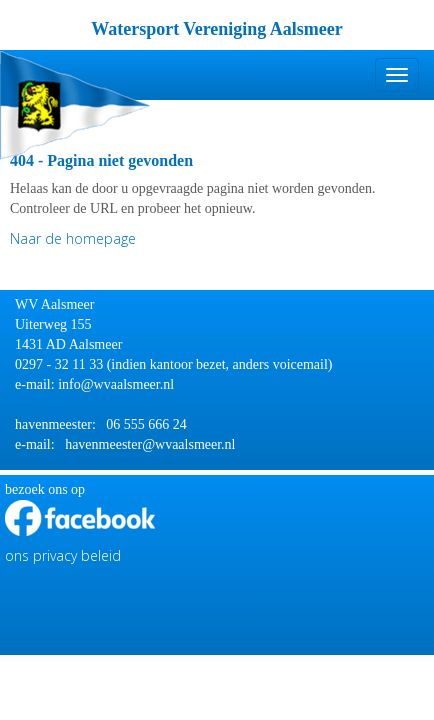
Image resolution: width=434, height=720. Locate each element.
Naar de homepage (73, 238)
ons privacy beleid (63, 555)
